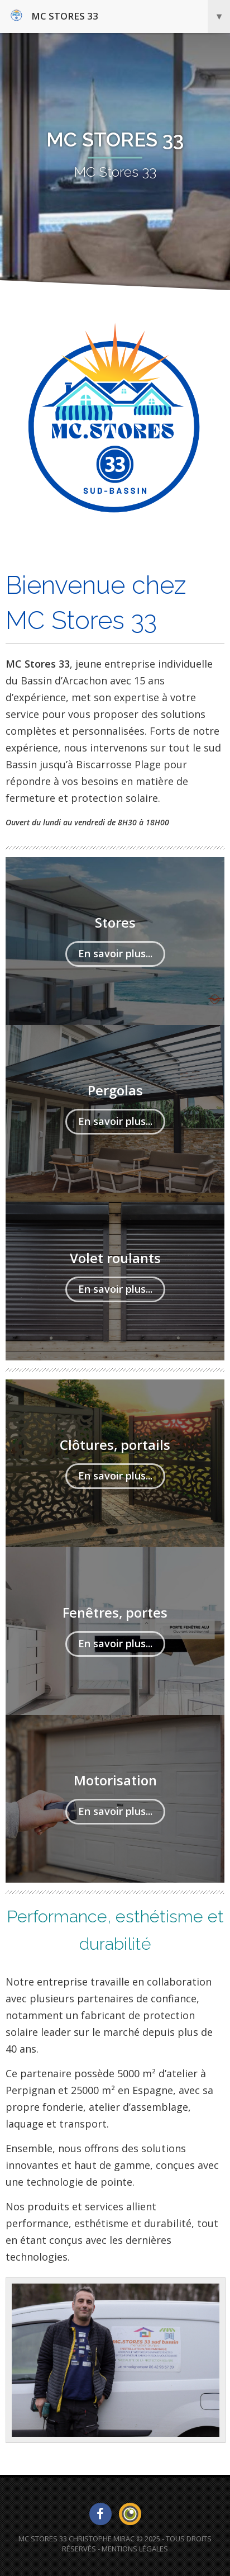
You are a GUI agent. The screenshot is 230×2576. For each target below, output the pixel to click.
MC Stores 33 (119, 16)
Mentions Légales (135, 2549)
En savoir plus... (115, 953)
